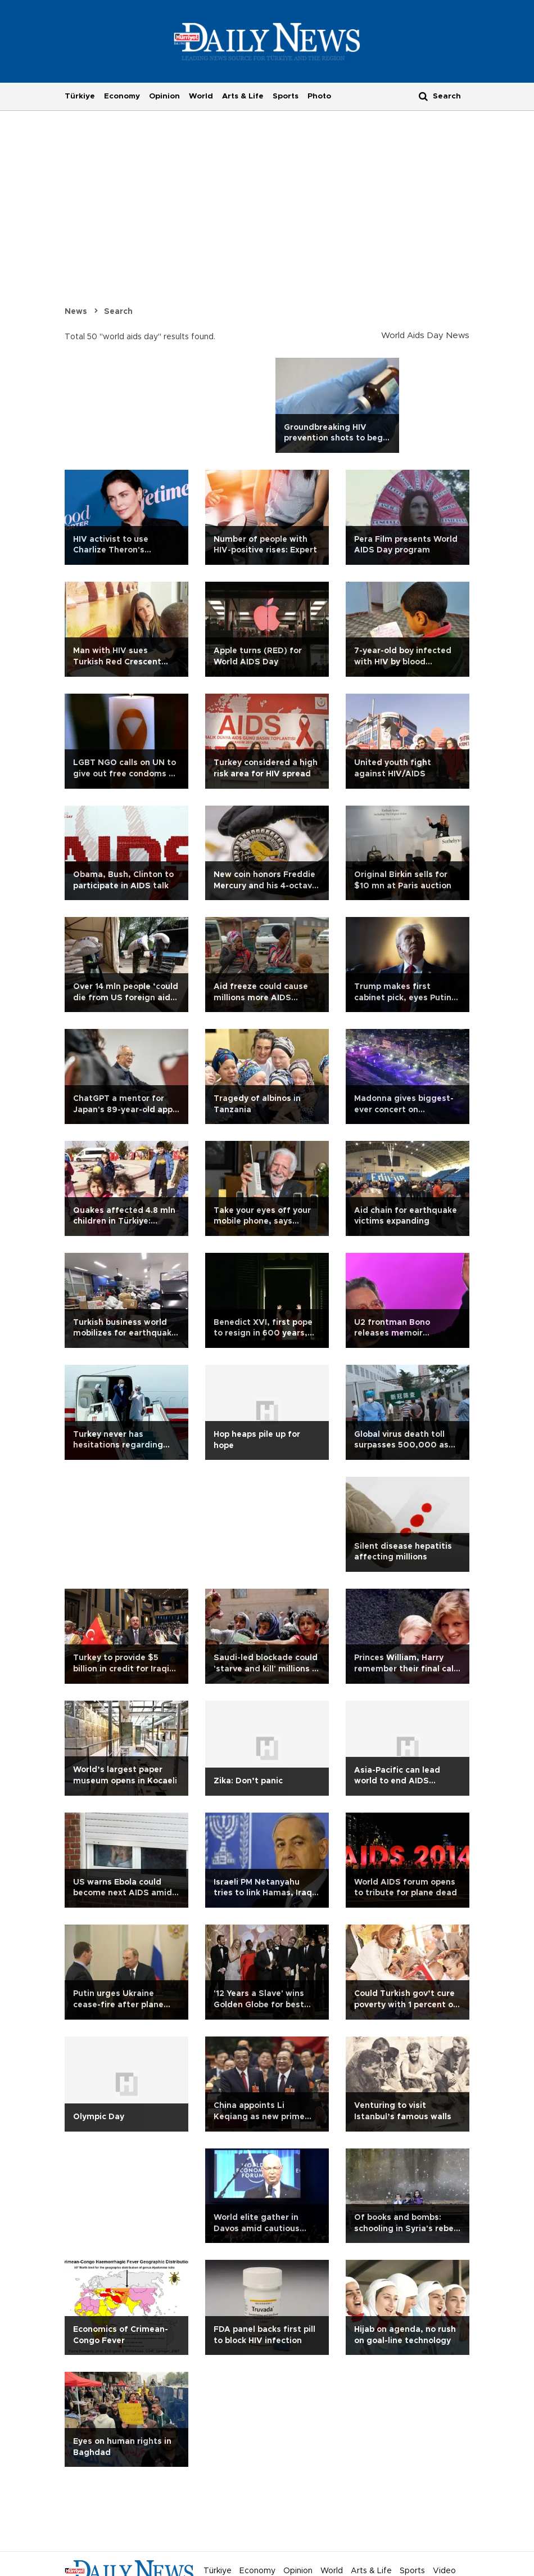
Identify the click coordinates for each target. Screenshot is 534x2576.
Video (444, 2571)
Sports (285, 96)
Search (118, 312)
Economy (122, 96)
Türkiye (80, 96)
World (201, 96)
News (76, 312)
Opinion (164, 96)
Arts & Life (243, 96)
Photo (319, 96)
